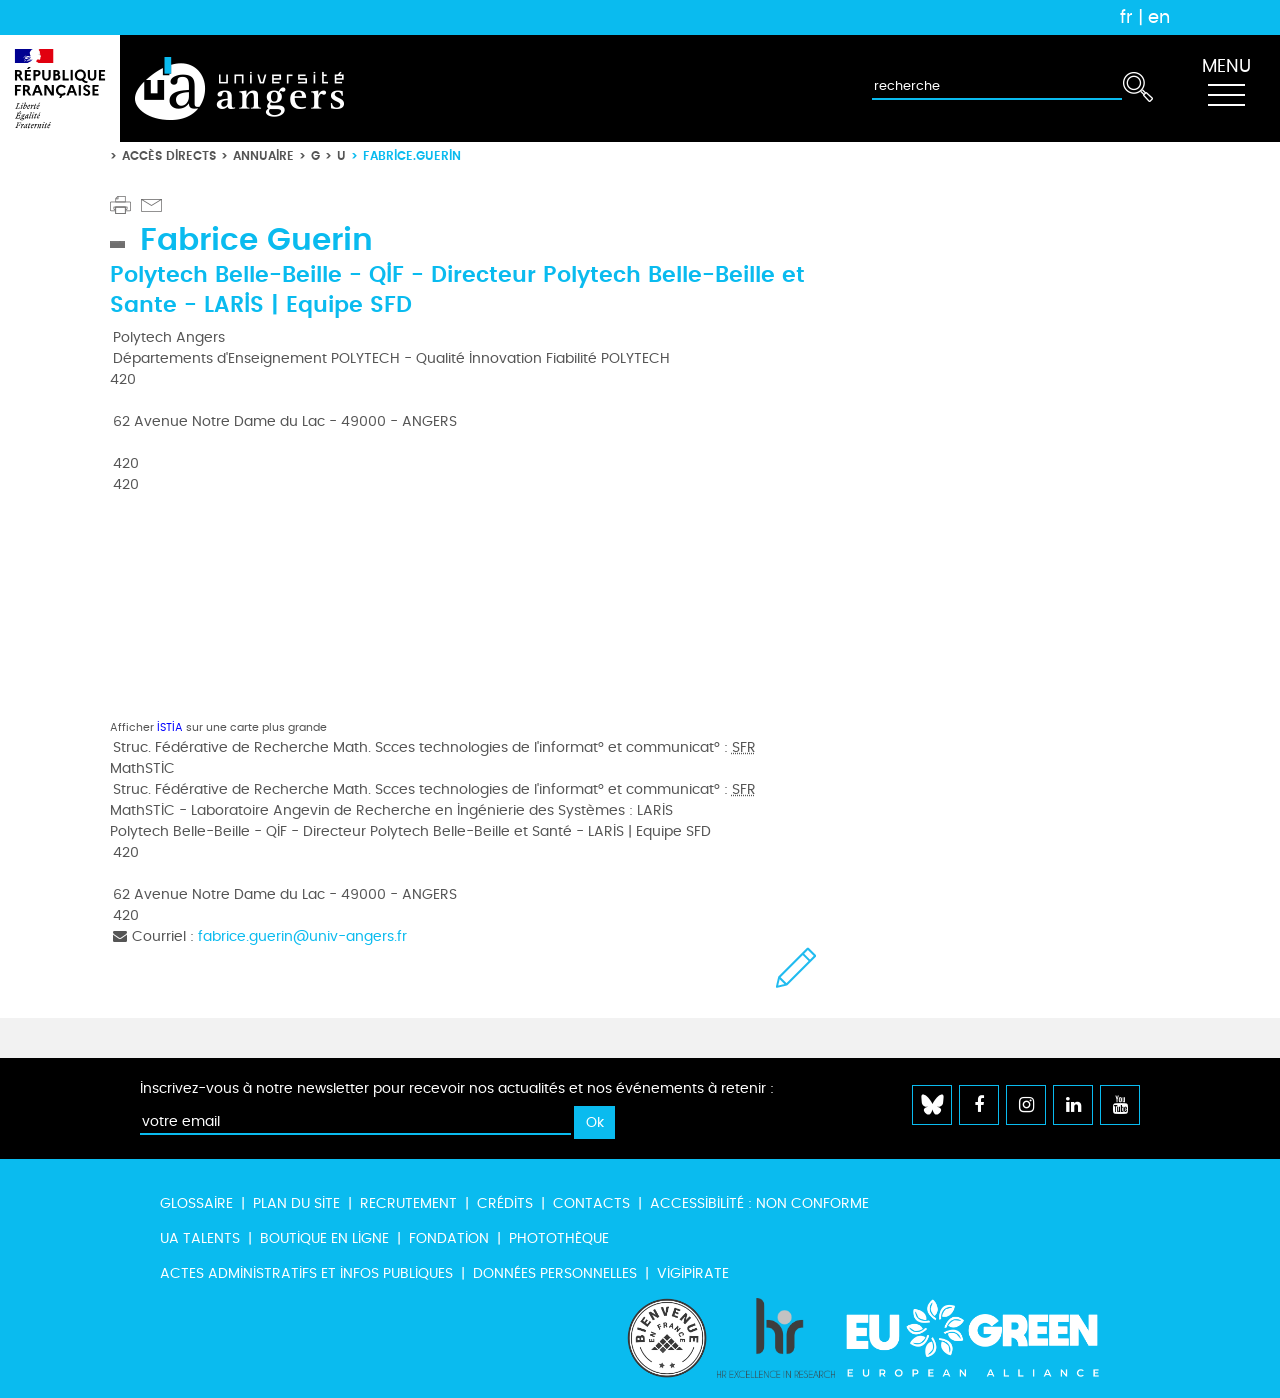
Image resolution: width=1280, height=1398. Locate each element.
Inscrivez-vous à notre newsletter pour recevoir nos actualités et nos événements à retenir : (457, 1088)
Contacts (591, 1203)
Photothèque (559, 1238)
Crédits (505, 1203)
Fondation (449, 1238)
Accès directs (169, 155)
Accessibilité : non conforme (759, 1203)
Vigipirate (693, 1273)
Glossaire (196, 1203)
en (1159, 17)
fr (1126, 17)
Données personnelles (555, 1273)
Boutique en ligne (324, 1238)
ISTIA (170, 727)
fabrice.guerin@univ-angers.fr (302, 936)
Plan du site (296, 1203)
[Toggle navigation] (1226, 89)
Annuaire (263, 155)
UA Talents (200, 1238)
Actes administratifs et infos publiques (306, 1273)
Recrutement (408, 1203)
